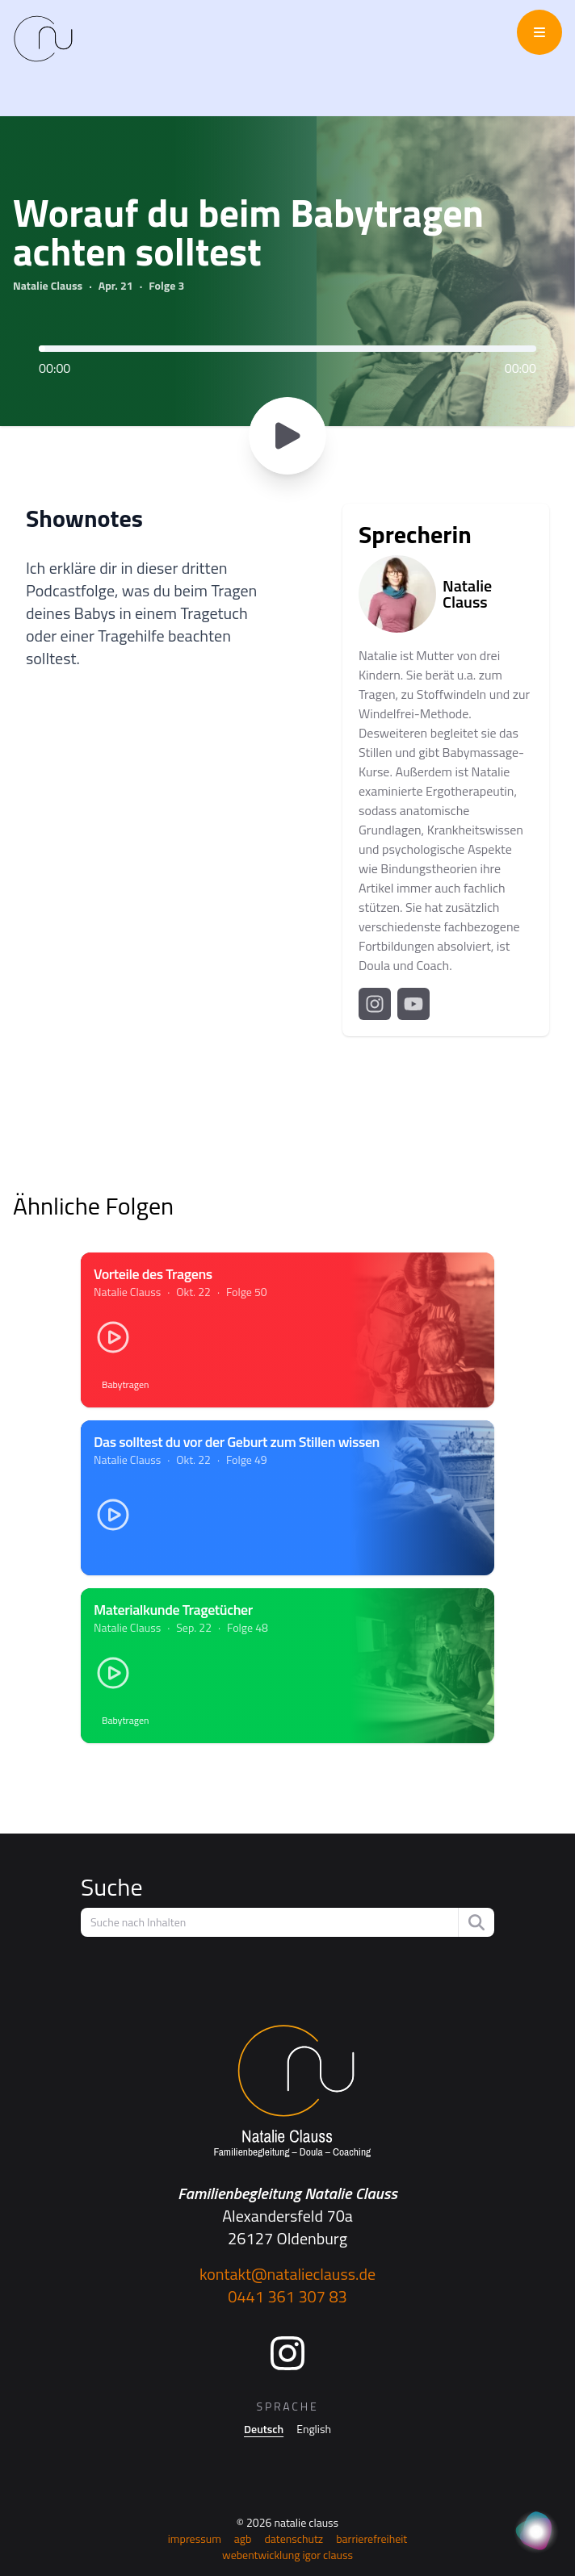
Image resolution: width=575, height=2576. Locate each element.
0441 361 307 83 (287, 2296)
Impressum (194, 2538)
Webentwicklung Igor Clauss (287, 2554)
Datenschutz (293, 2538)
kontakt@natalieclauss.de (287, 2273)
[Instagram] (287, 2353)
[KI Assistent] (536, 2532)
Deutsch (263, 2429)
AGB (243, 2538)
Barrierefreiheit (371, 2538)
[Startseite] (287, 2091)
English (313, 2429)
